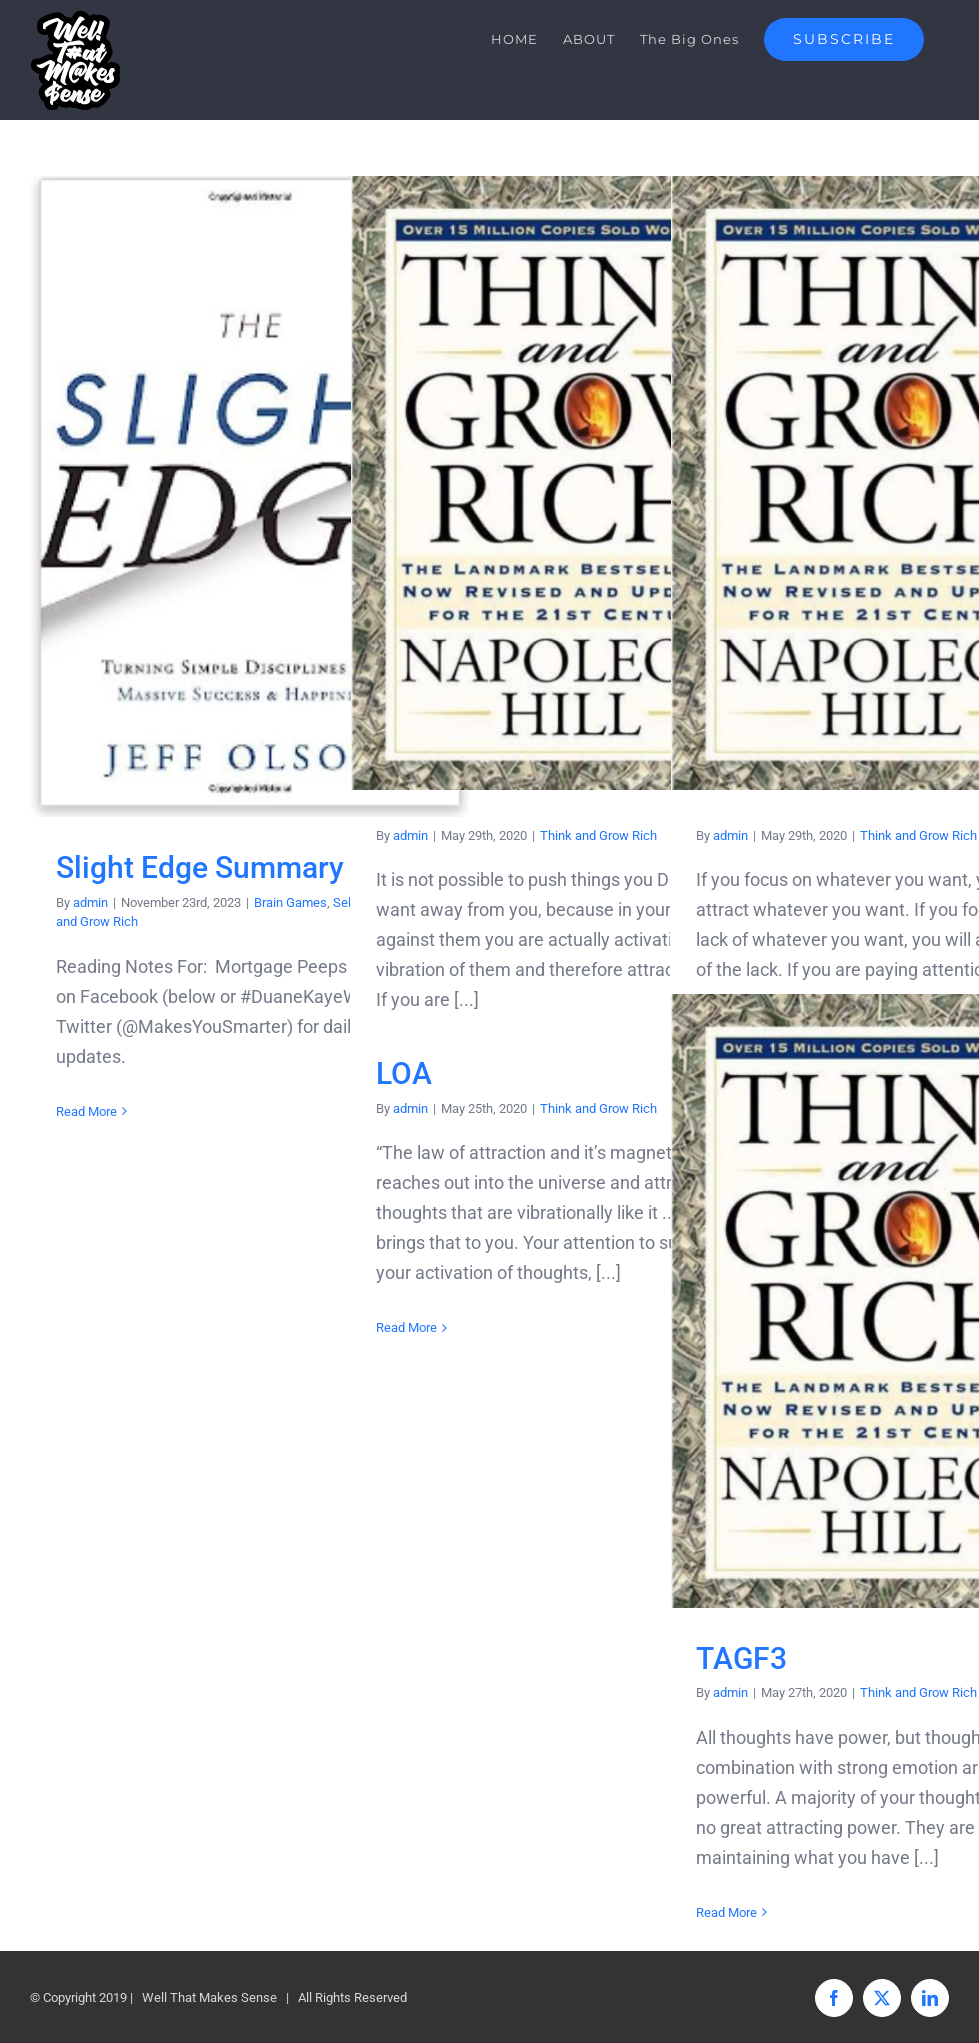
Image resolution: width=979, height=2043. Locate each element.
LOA (404, 1073)
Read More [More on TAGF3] (726, 1912)
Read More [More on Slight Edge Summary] (86, 1111)
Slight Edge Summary (200, 867)
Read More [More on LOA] (406, 1327)
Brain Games (290, 902)
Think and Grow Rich (598, 835)
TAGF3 (741, 1658)
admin (90, 902)
